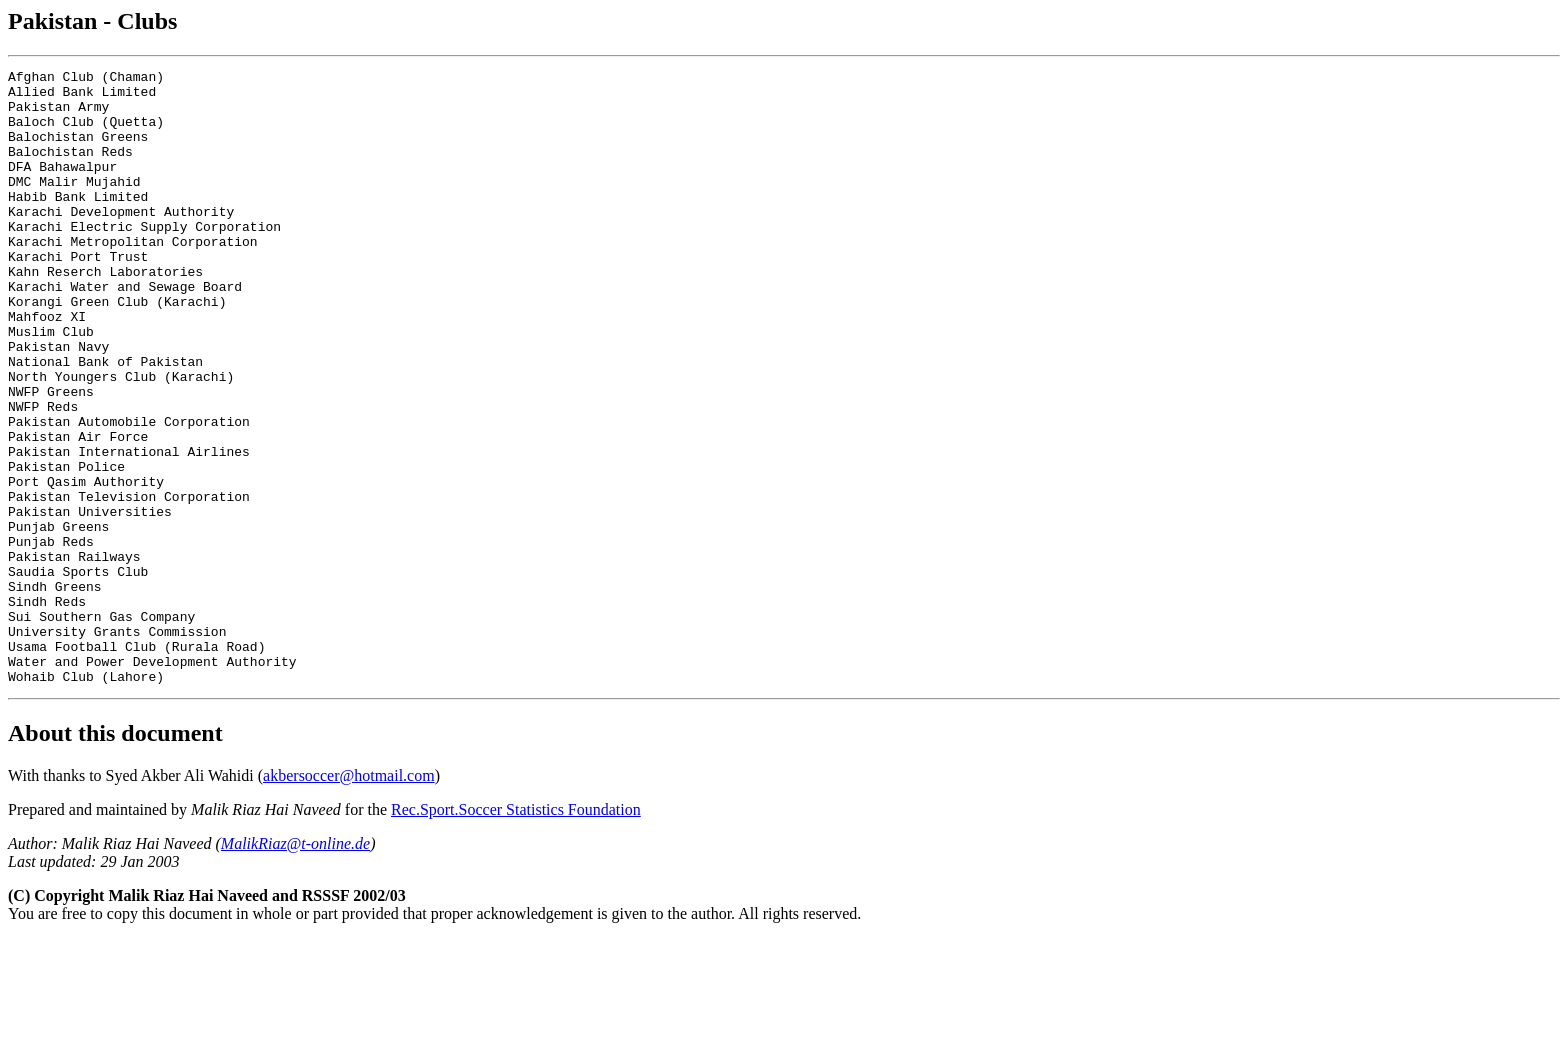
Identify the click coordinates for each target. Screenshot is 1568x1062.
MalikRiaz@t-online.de (295, 966)
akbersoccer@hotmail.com (349, 898)
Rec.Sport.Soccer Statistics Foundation (516, 932)
